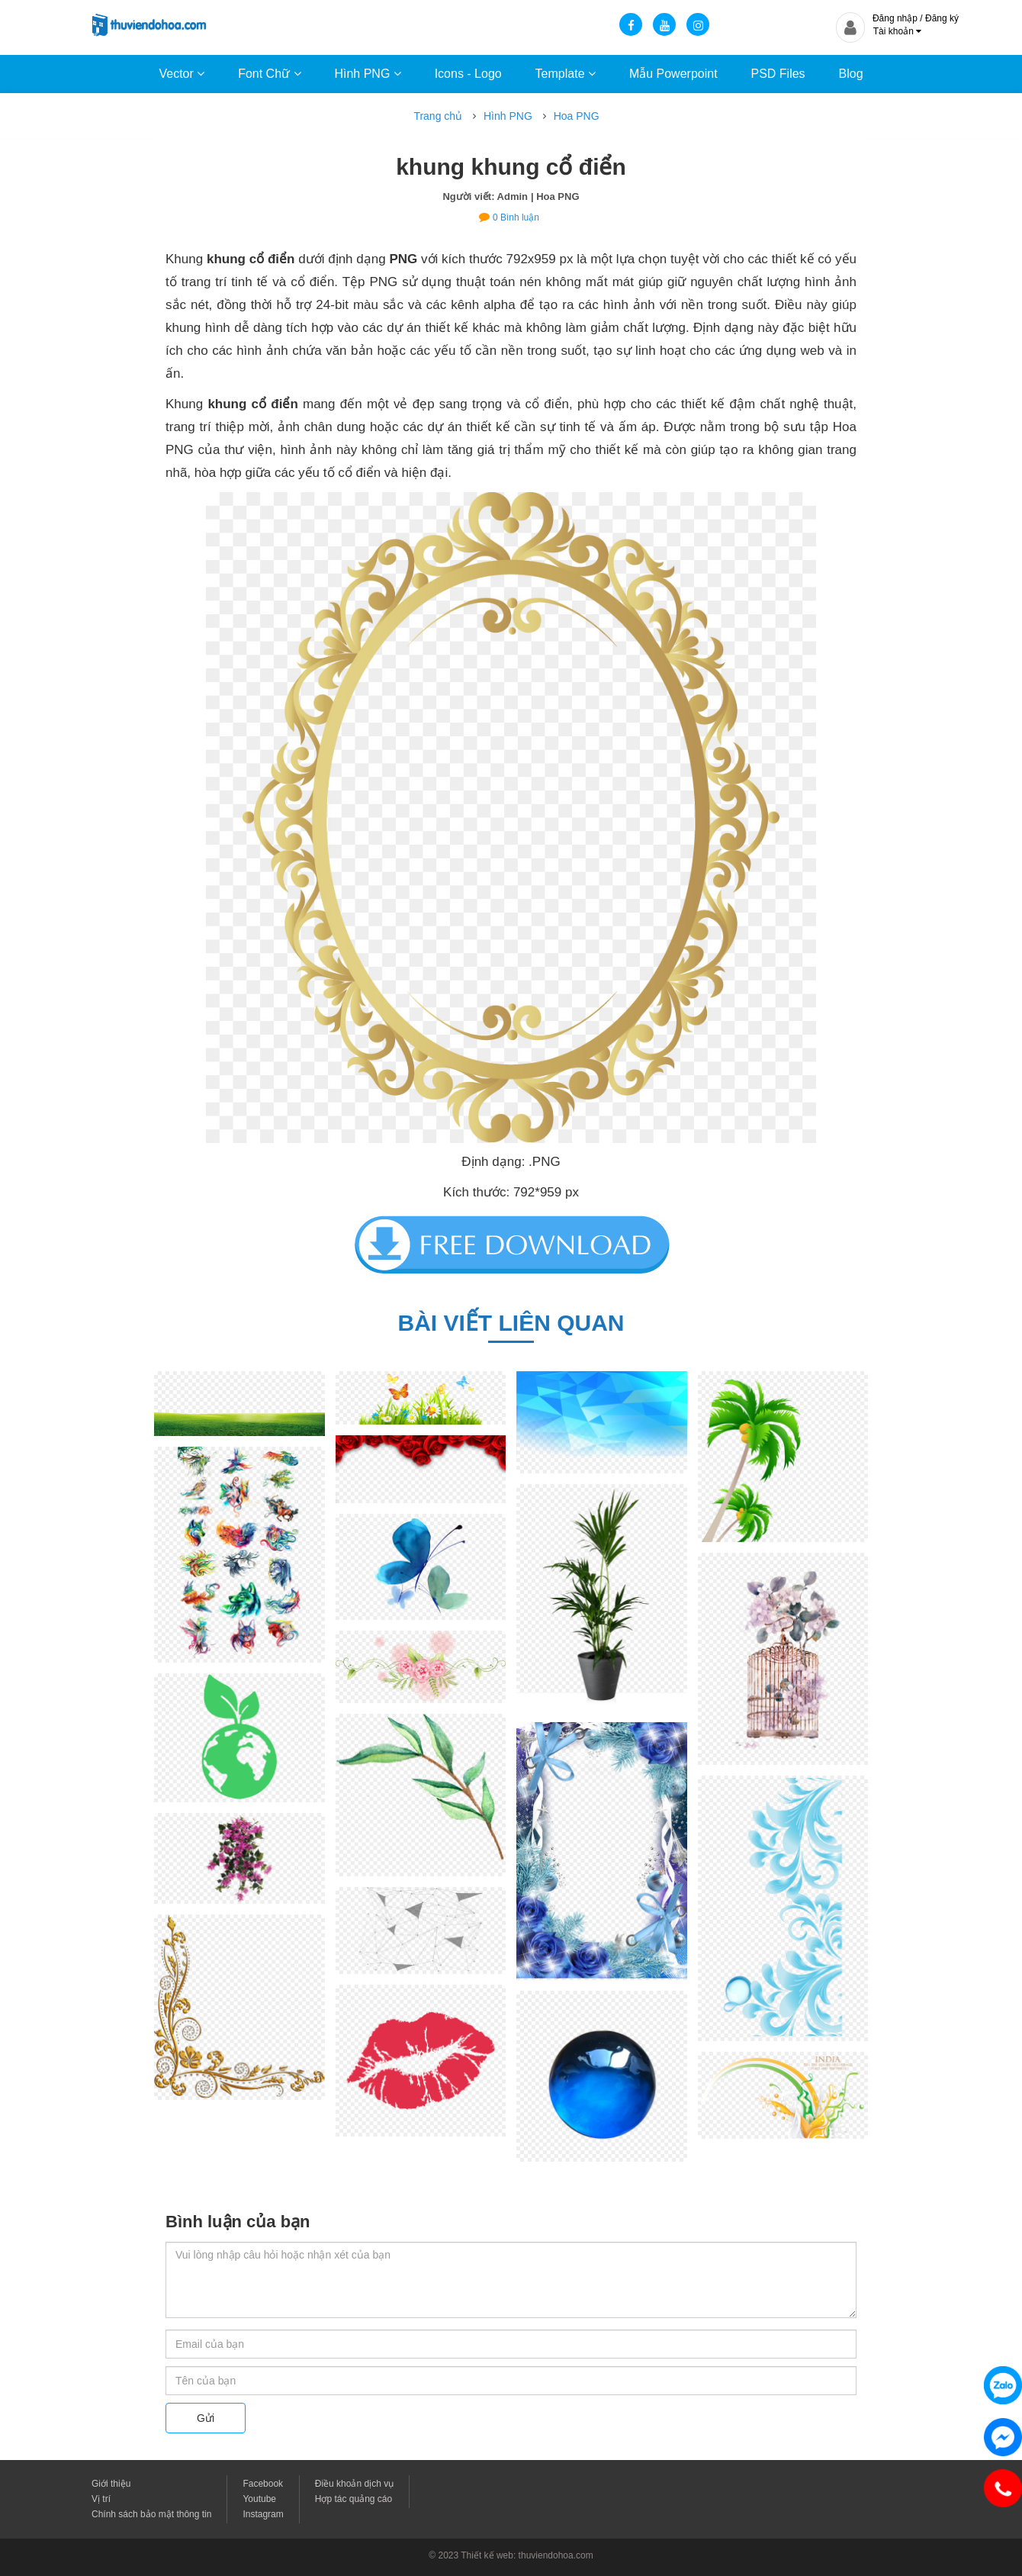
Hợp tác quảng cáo (353, 2499)
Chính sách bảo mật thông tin (151, 2514)
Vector (181, 73)
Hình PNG (367, 73)
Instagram (263, 2514)
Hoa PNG (576, 116)
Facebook (263, 2483)
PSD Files (777, 73)
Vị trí (101, 2499)
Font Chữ (269, 73)
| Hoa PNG (555, 196)
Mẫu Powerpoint (673, 73)
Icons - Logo (468, 73)
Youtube (259, 2499)
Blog (851, 73)
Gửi (205, 2418)
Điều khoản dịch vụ (354, 2483)
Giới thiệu (111, 2483)
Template (565, 73)
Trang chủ (437, 116)
